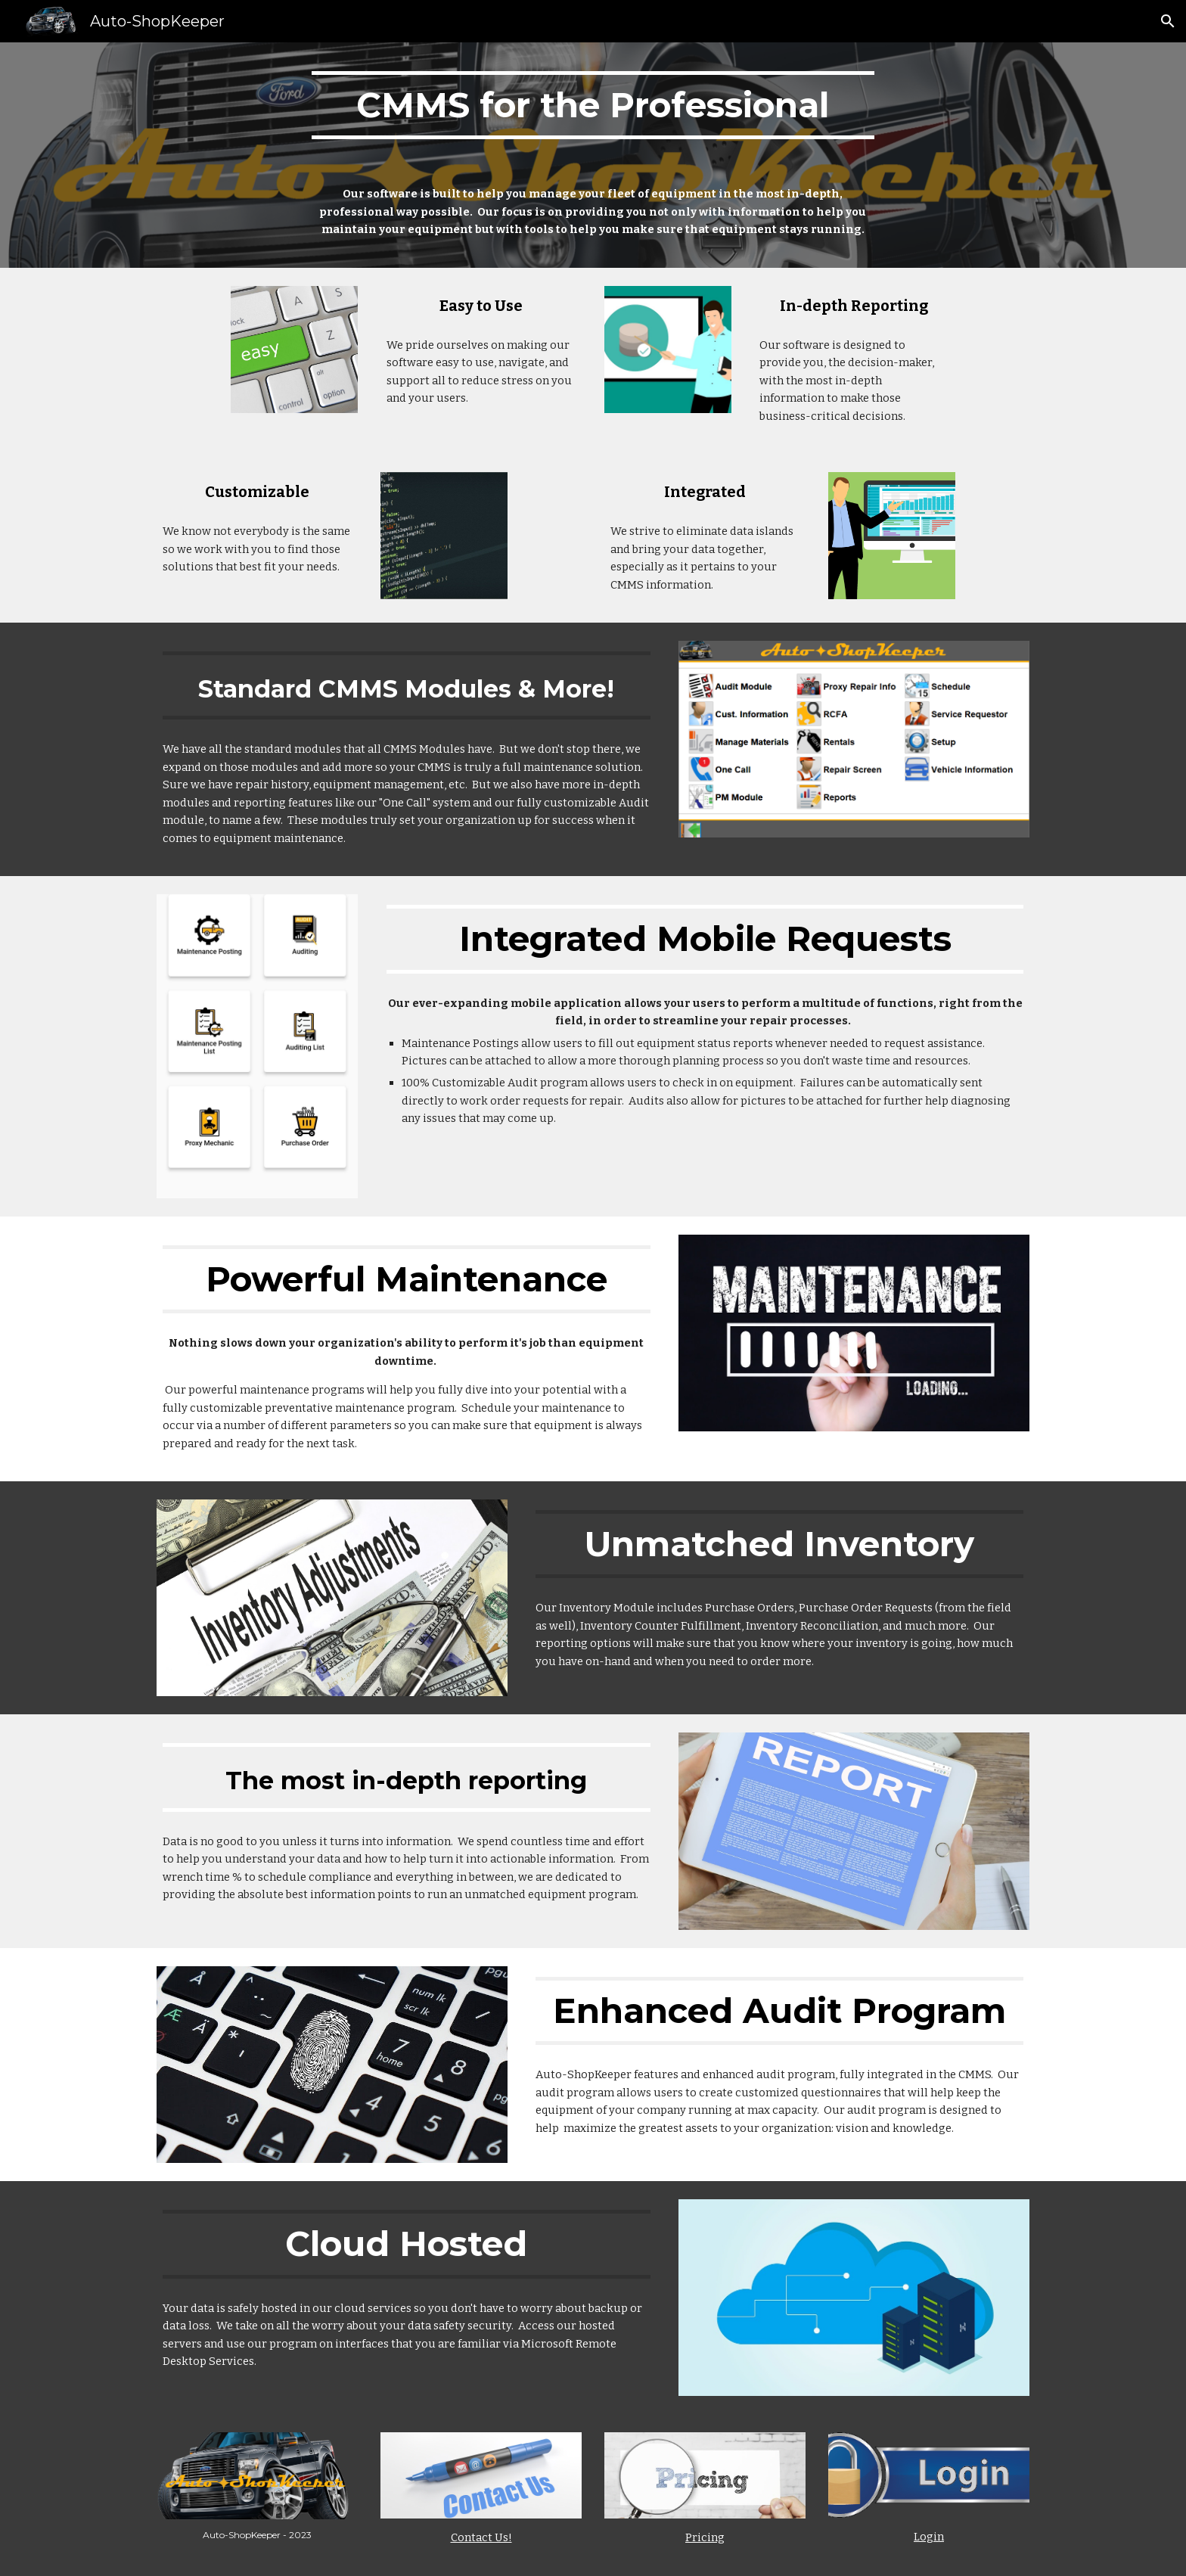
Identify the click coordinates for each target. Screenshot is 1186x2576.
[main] (593, 105)
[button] (1168, 21)
